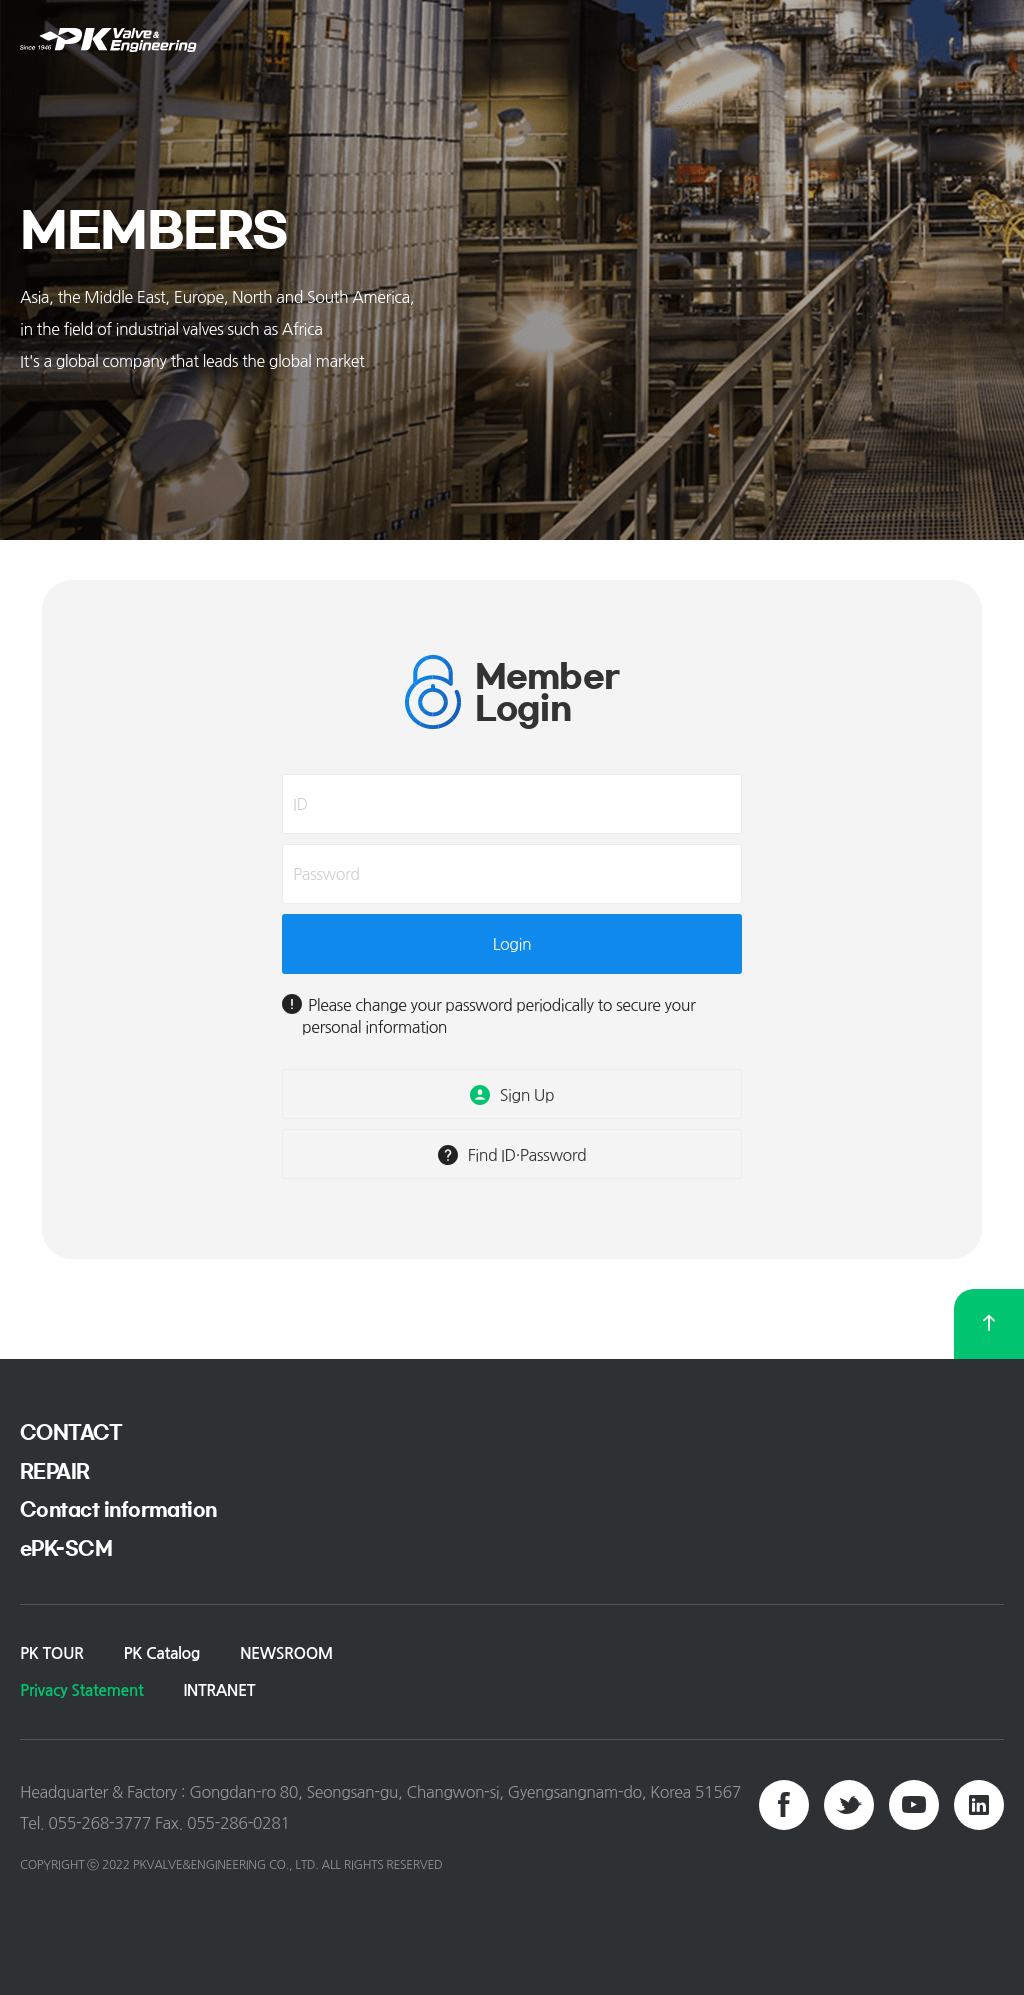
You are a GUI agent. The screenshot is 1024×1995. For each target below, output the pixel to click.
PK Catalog (162, 1653)
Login (512, 944)
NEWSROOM (286, 1653)
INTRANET (219, 1690)
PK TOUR (52, 1653)
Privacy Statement (81, 1690)
